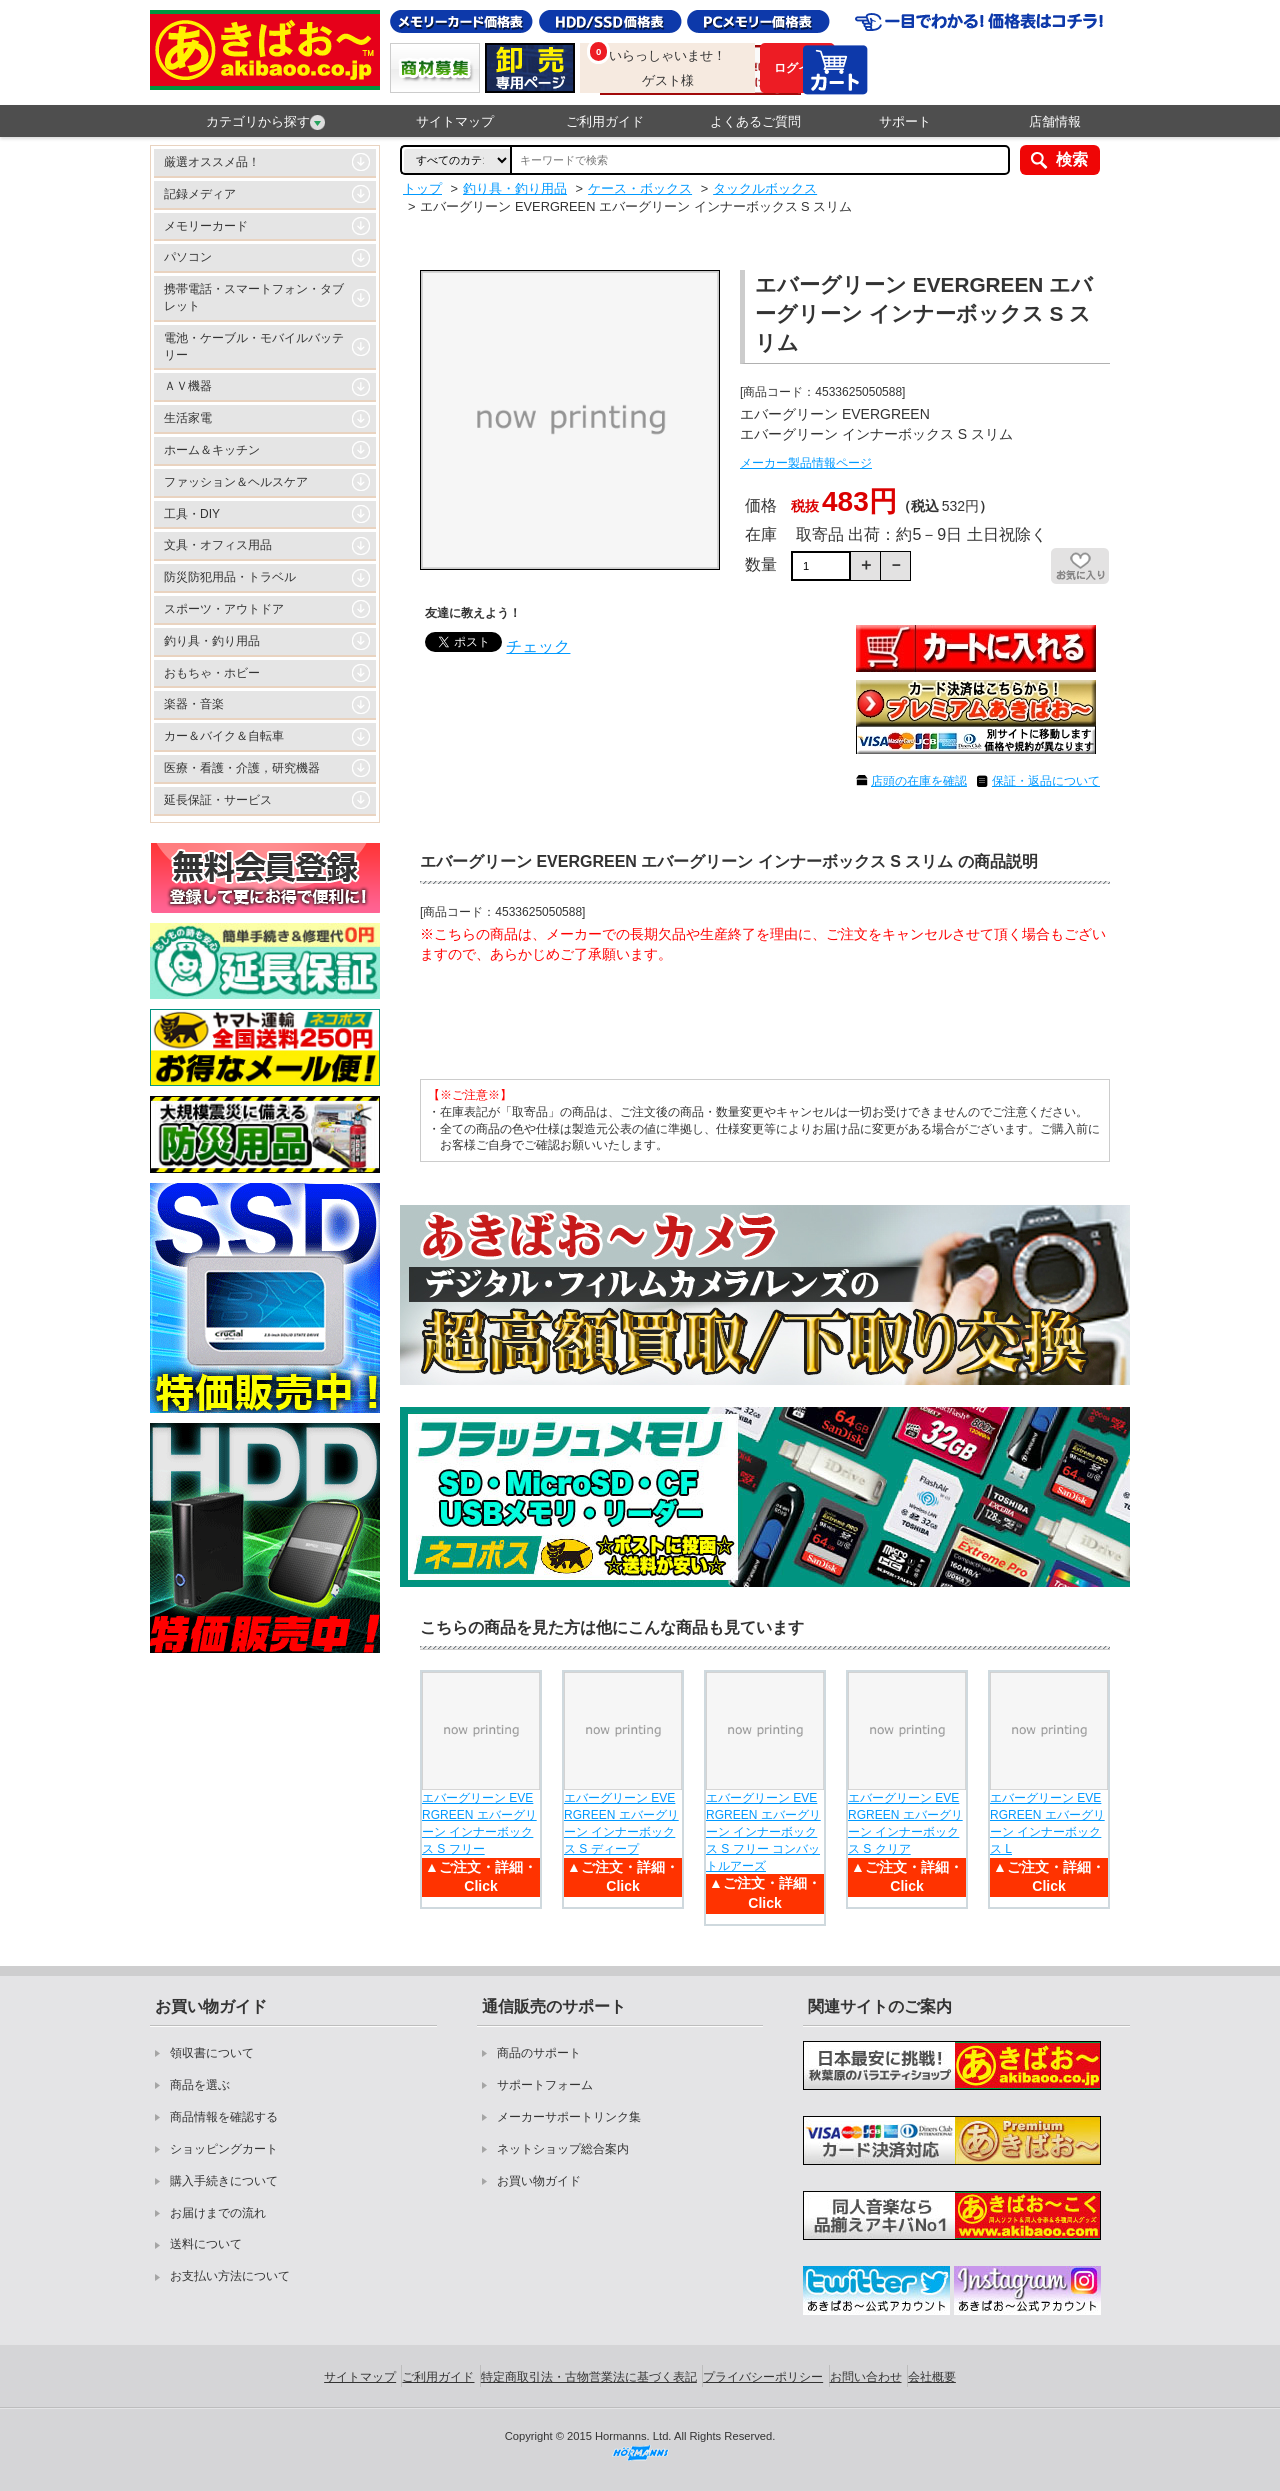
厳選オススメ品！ (212, 162)
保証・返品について (1046, 781)
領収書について (212, 2053)
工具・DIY (192, 514)
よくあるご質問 (755, 121)
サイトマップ (455, 121)
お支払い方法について (230, 2276)
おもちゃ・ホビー (212, 673)
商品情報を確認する (224, 2117)
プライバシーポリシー (763, 2377)
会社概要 (932, 2377)
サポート (905, 121)
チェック (538, 646)
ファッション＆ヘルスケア (236, 482)
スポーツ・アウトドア (224, 609)
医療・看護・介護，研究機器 (242, 768)
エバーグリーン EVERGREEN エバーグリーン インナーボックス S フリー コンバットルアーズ (763, 1831)
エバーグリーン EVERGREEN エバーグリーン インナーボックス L (1047, 1823)
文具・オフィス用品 (218, 545)
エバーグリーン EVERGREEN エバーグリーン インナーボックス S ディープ (621, 1823)
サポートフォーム (545, 2085)
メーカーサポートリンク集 (569, 2117)
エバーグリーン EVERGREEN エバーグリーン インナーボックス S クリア (905, 1823)
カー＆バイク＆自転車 (224, 736)
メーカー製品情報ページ (806, 463)
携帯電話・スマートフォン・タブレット (254, 297)
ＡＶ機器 (188, 386)
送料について (206, 2244)
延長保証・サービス (218, 800)
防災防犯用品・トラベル (230, 577)
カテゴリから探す (265, 122)
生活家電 (188, 418)
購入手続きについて (224, 2181)
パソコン (188, 257)
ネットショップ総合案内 (563, 2149)
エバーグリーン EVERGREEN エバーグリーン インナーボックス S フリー (479, 1823)
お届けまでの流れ (218, 2213)
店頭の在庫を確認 (919, 781)
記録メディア (200, 194)
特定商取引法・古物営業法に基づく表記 (589, 2377)
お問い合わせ (866, 2377)
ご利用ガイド (605, 121)
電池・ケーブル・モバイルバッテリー (254, 346)
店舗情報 (1055, 121)
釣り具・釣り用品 (212, 641)
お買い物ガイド (539, 2181)
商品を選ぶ (200, 2085)
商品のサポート (539, 2053)
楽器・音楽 (194, 704)
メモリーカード (206, 226)
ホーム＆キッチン (212, 450)
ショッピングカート (224, 2149)
